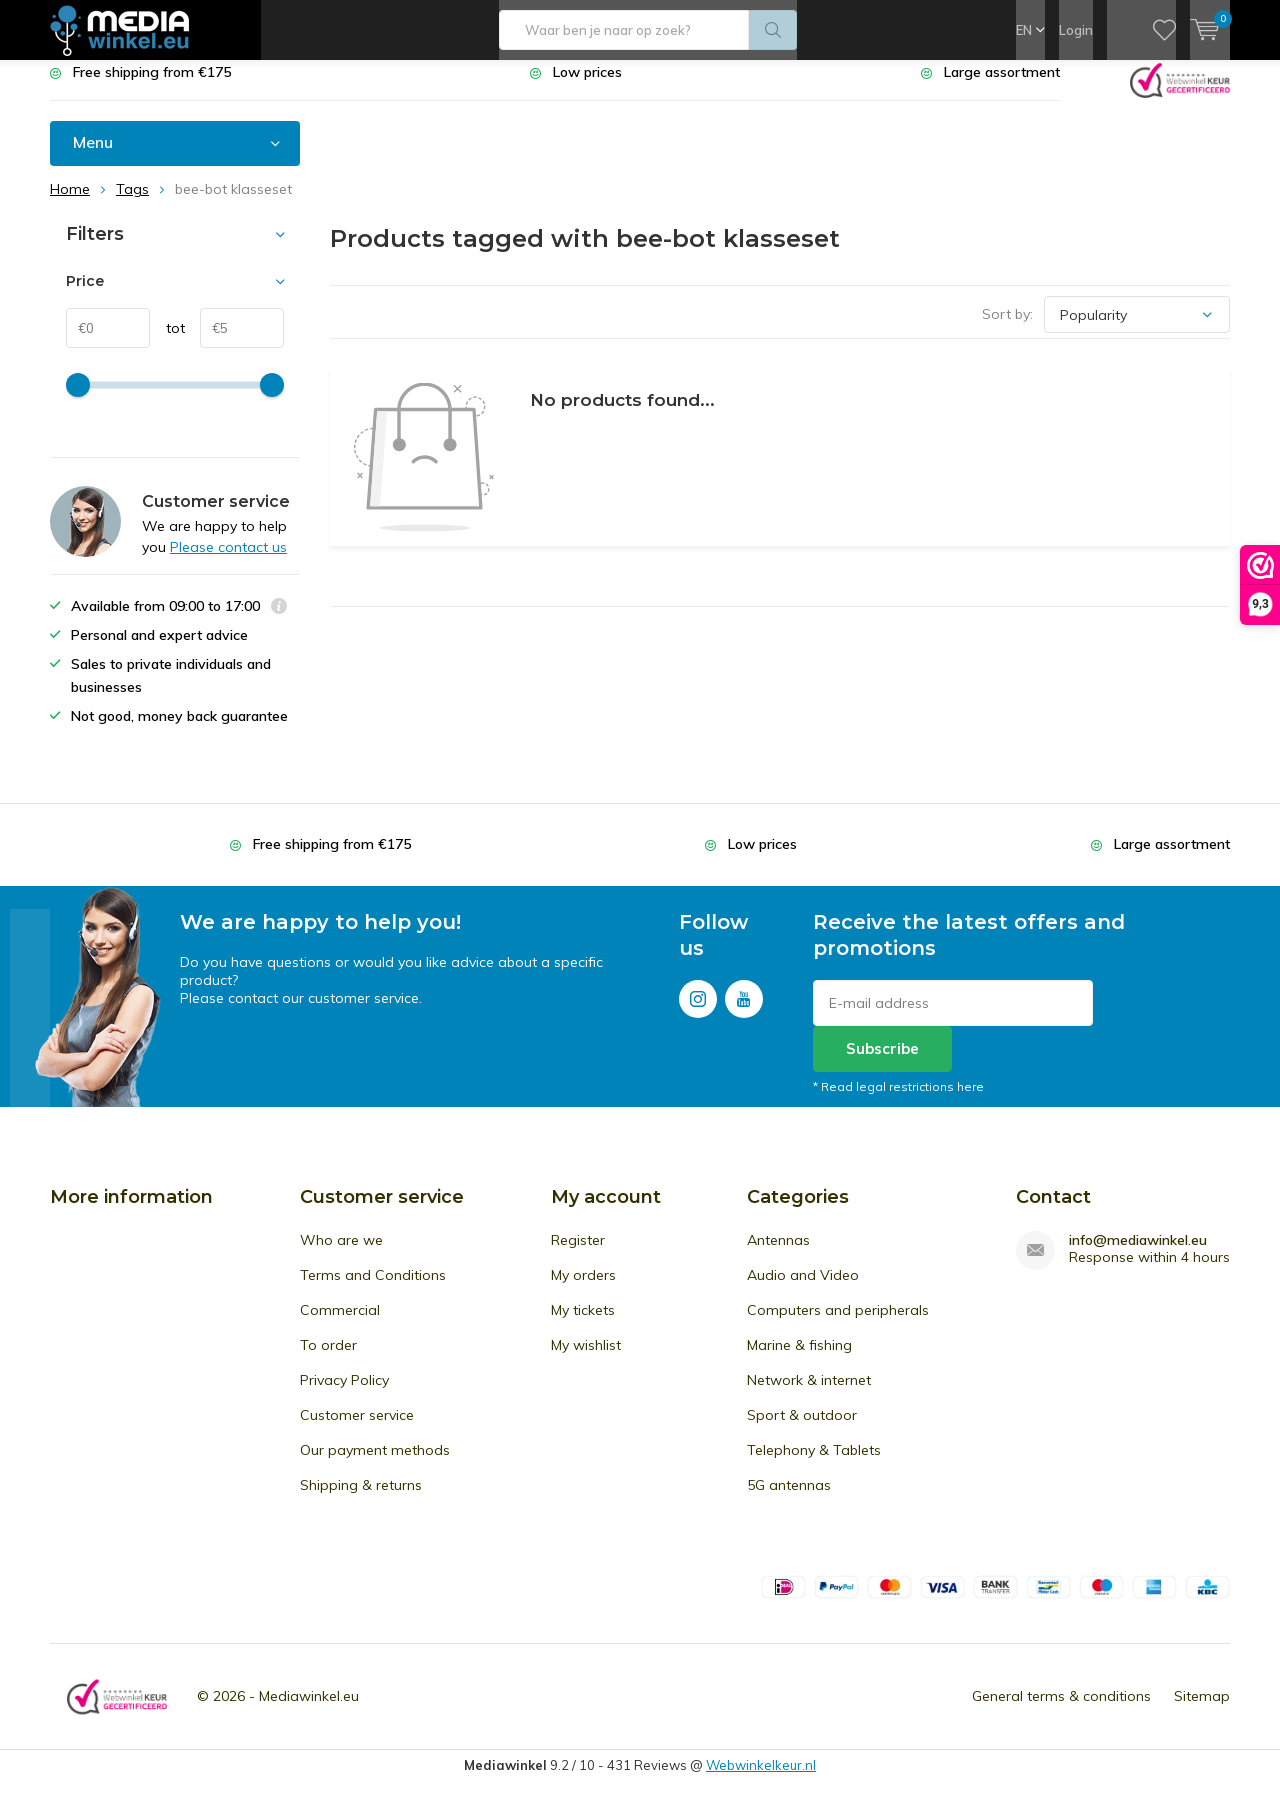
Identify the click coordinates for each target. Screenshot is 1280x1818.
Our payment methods (375, 1465)
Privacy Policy (344, 1395)
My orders (583, 1290)
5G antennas (789, 1500)
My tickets (583, 1325)
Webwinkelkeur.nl (761, 1780)
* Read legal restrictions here (898, 1101)
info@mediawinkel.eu (1138, 1255)
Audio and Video (803, 1290)
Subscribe (882, 1063)
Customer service (357, 1430)
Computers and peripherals (838, 1325)
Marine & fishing (799, 1360)
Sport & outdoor (802, 1430)
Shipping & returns (361, 1500)
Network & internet (809, 1395)
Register (578, 1255)
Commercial (340, 1325)
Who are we (341, 1255)
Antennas (778, 1255)
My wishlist (586, 1360)
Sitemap (1202, 1711)
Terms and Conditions (373, 1290)
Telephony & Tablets (814, 1465)
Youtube (744, 1009)
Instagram (698, 1009)
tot (167, 343)
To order (328, 1360)
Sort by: (1007, 329)
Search (773, 30)
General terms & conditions (1061, 1711)
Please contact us (228, 562)
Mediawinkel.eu (309, 1711)
